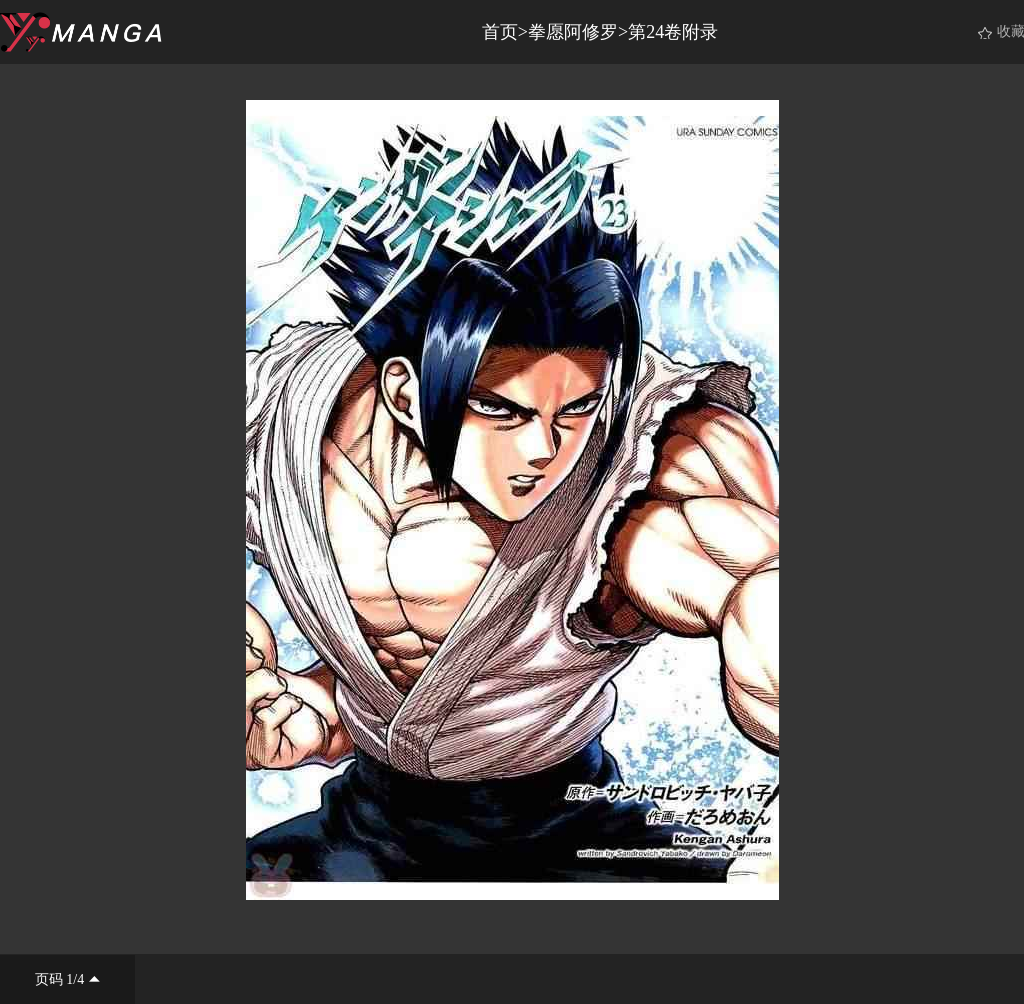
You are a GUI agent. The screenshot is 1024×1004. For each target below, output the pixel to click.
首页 (500, 32)
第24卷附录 (673, 32)
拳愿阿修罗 (573, 32)
